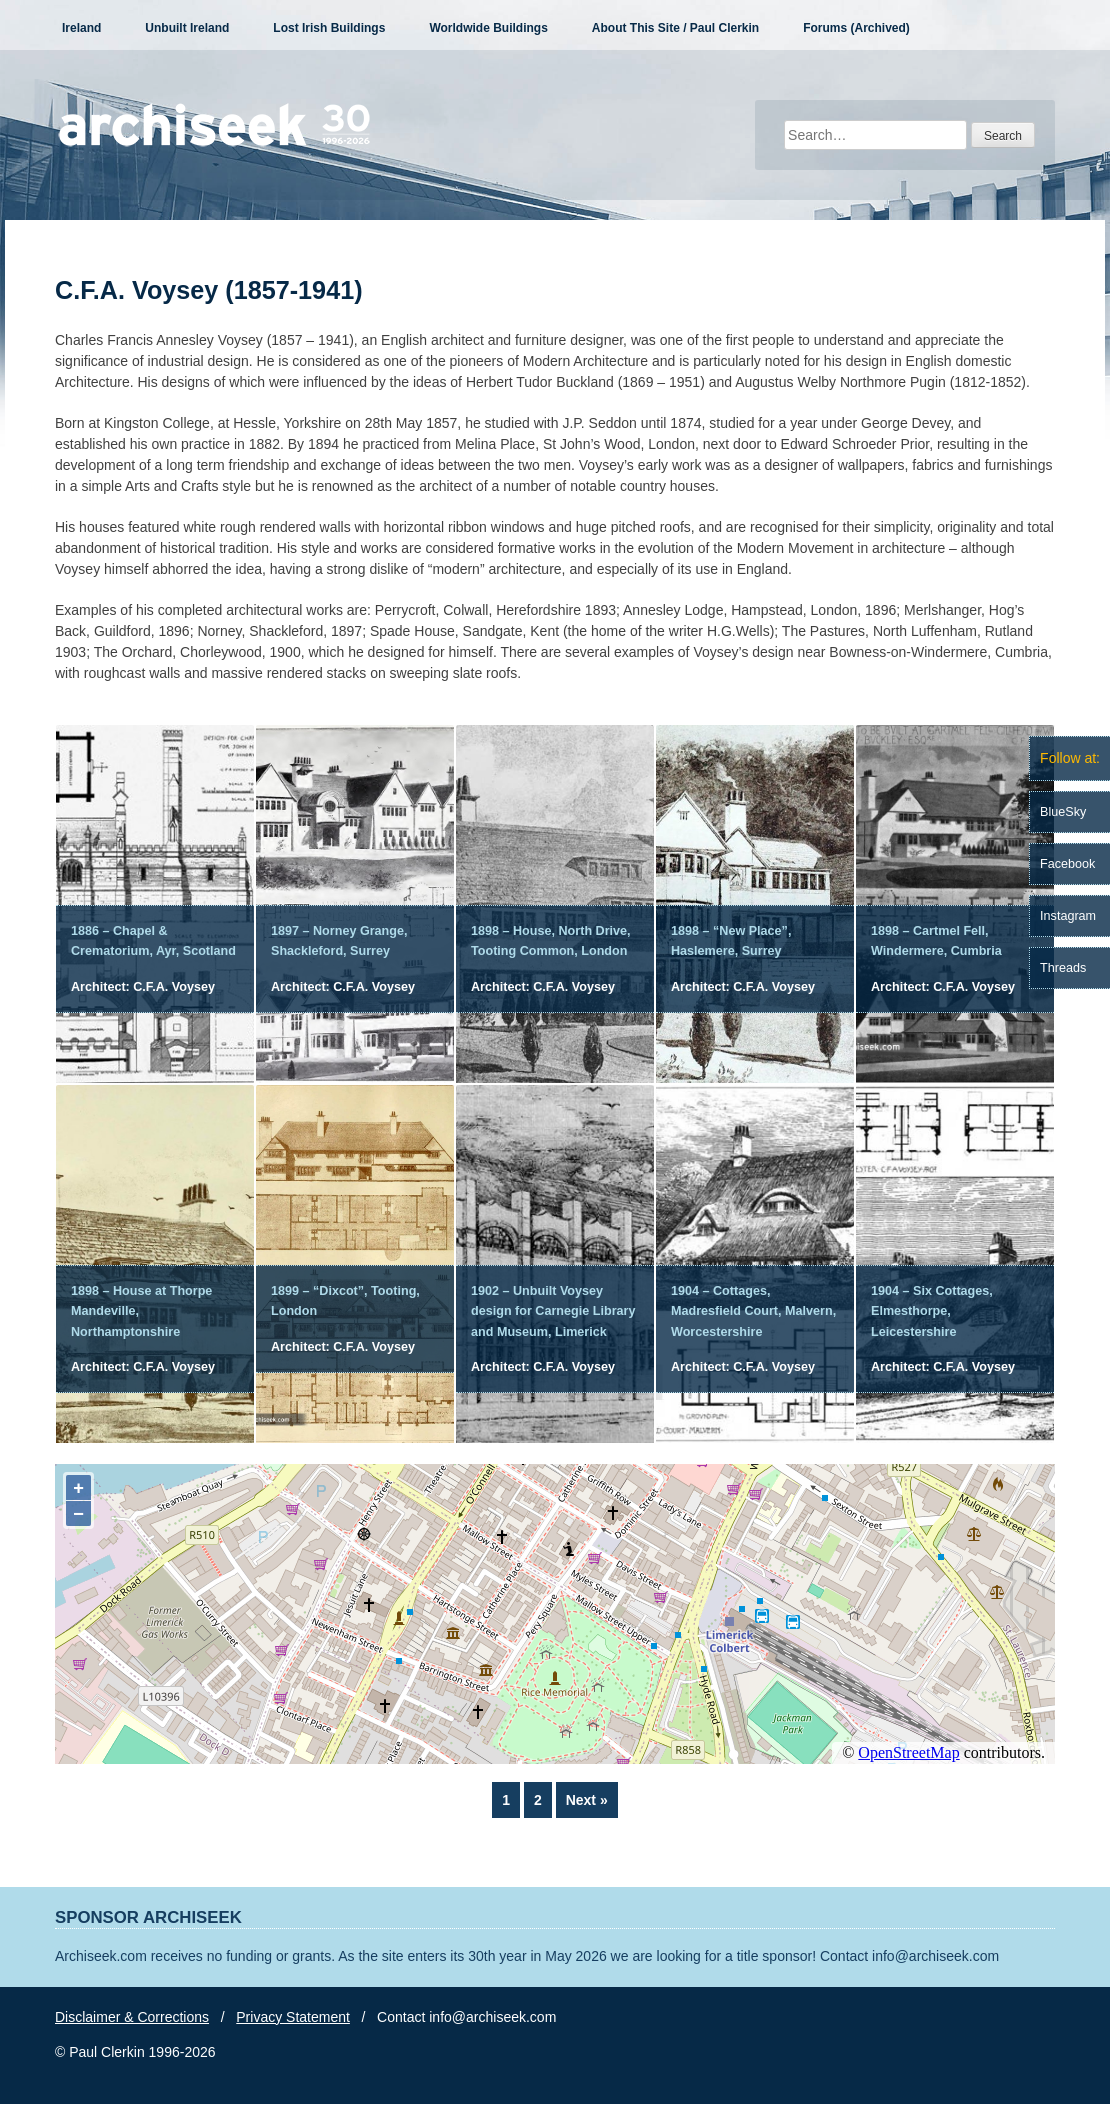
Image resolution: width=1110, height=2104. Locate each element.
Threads (1063, 968)
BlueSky (1063, 812)
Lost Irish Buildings (329, 28)
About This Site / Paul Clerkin (675, 28)
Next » (587, 1800)
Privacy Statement (293, 2017)
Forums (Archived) (856, 28)
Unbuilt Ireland (187, 28)
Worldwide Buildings (488, 28)
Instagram (1068, 916)
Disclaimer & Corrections (132, 2017)
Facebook (1067, 864)
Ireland (81, 28)
